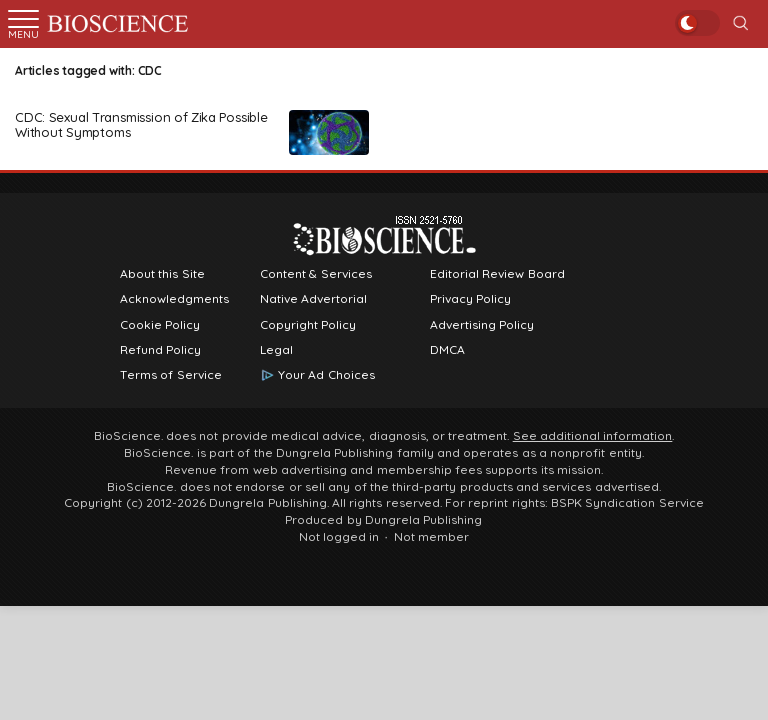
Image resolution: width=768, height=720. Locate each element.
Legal (276, 350)
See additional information (593, 436)
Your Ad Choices (326, 375)
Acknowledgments (174, 299)
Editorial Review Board (497, 274)
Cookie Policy (160, 325)
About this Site (162, 274)
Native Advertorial (313, 299)
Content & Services (316, 274)
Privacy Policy (470, 299)
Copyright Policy (308, 325)
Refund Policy (160, 350)
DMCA (447, 350)
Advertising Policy (482, 325)
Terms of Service (171, 375)
